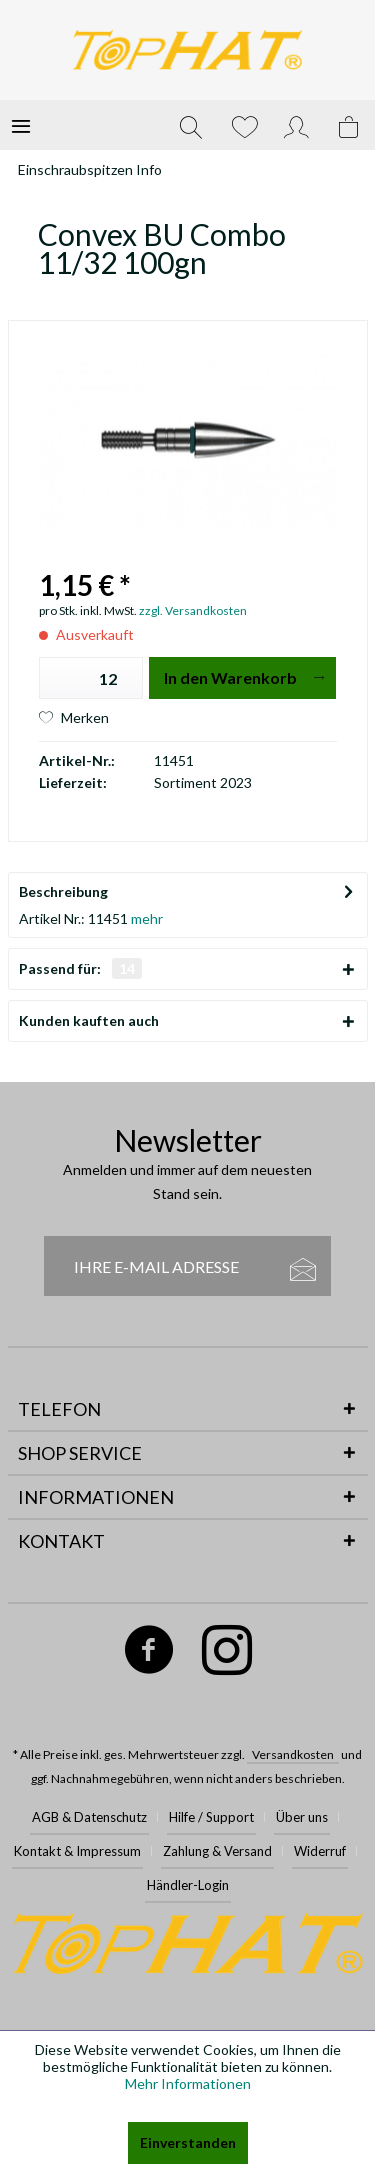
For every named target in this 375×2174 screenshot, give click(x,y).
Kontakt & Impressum (77, 1851)
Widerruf (320, 1851)
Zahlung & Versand (217, 1851)
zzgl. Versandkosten (193, 610)
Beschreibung (63, 891)
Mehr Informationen (188, 2083)
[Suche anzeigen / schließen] (191, 125)
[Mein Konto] (297, 125)
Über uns (302, 1817)
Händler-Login (188, 1885)
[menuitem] (21, 125)
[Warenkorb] (350, 125)
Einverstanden (188, 2142)
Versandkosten (293, 1754)
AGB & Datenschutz (89, 1817)
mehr (145, 918)
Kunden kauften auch (89, 1020)
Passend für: (80, 968)
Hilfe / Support (211, 1817)
